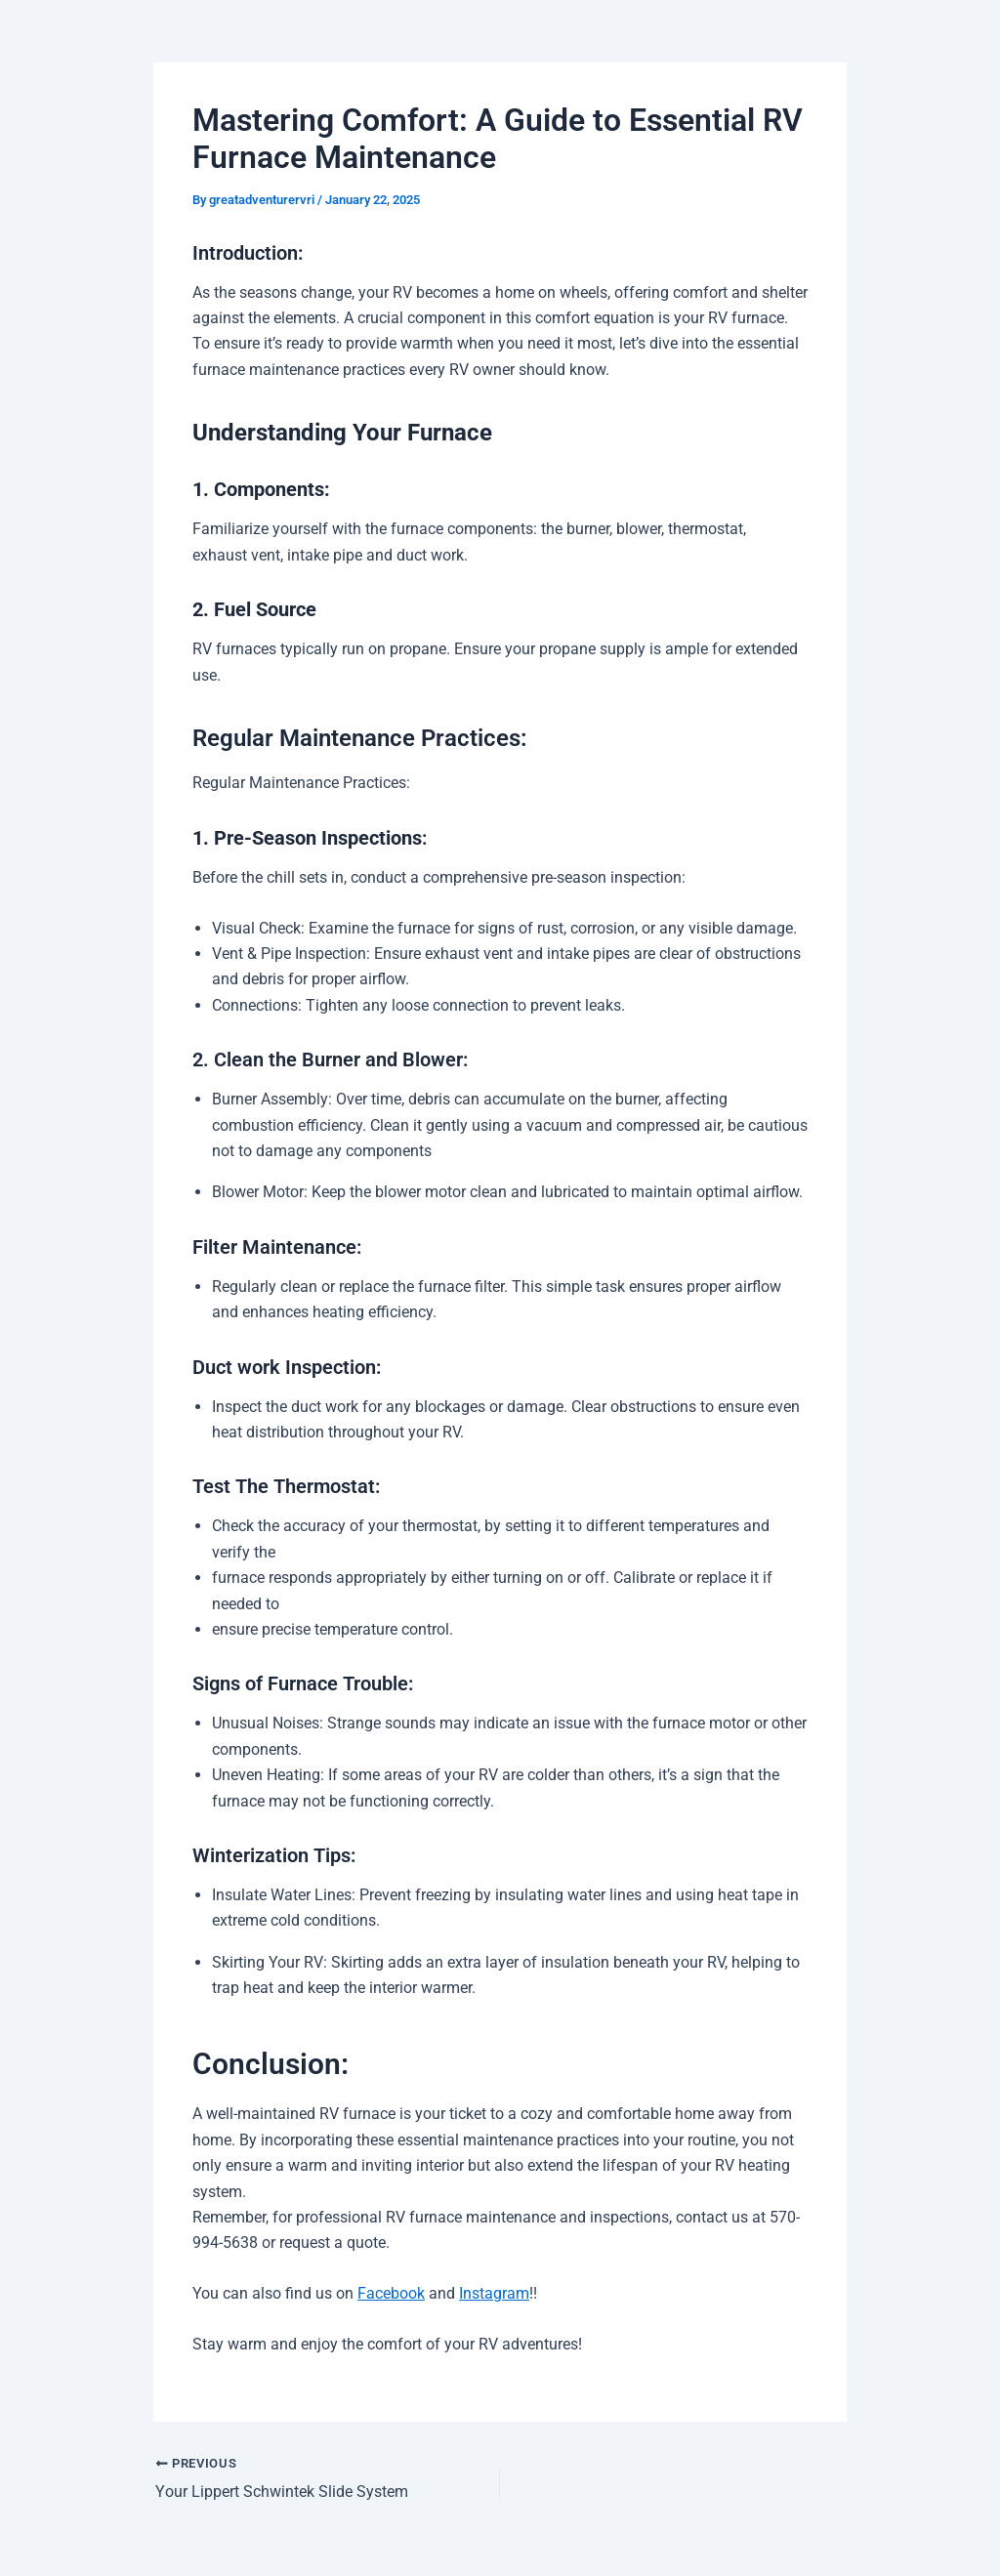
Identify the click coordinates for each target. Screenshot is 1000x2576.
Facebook (391, 2293)
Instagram (494, 2293)
